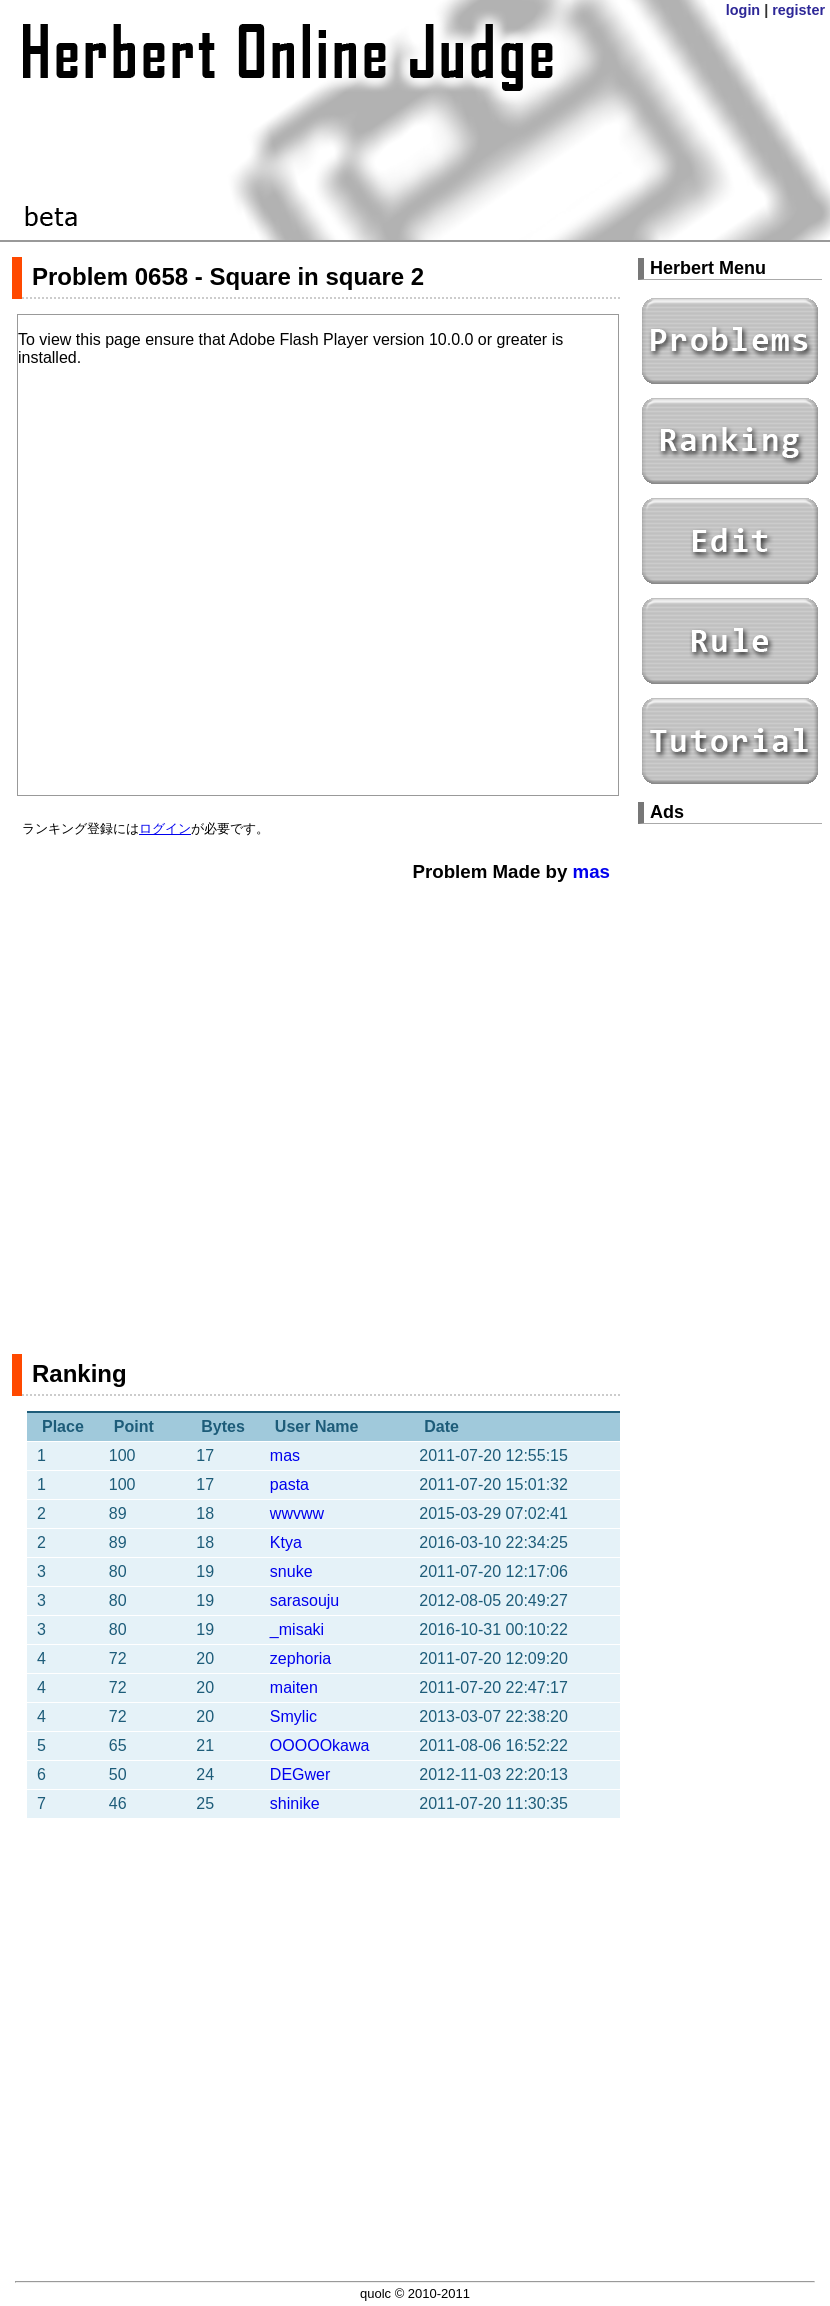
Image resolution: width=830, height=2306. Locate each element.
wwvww (297, 1513)
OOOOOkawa (320, 1745)
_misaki (297, 1629)
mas (591, 871)
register (798, 10)
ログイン (165, 828)
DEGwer (300, 1774)
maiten (294, 1687)
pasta (289, 1484)
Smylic (293, 1716)
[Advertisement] (206, 1108)
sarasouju (304, 1600)
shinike (295, 1803)
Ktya (286, 1542)
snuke (291, 1571)
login (743, 10)
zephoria (300, 1658)
